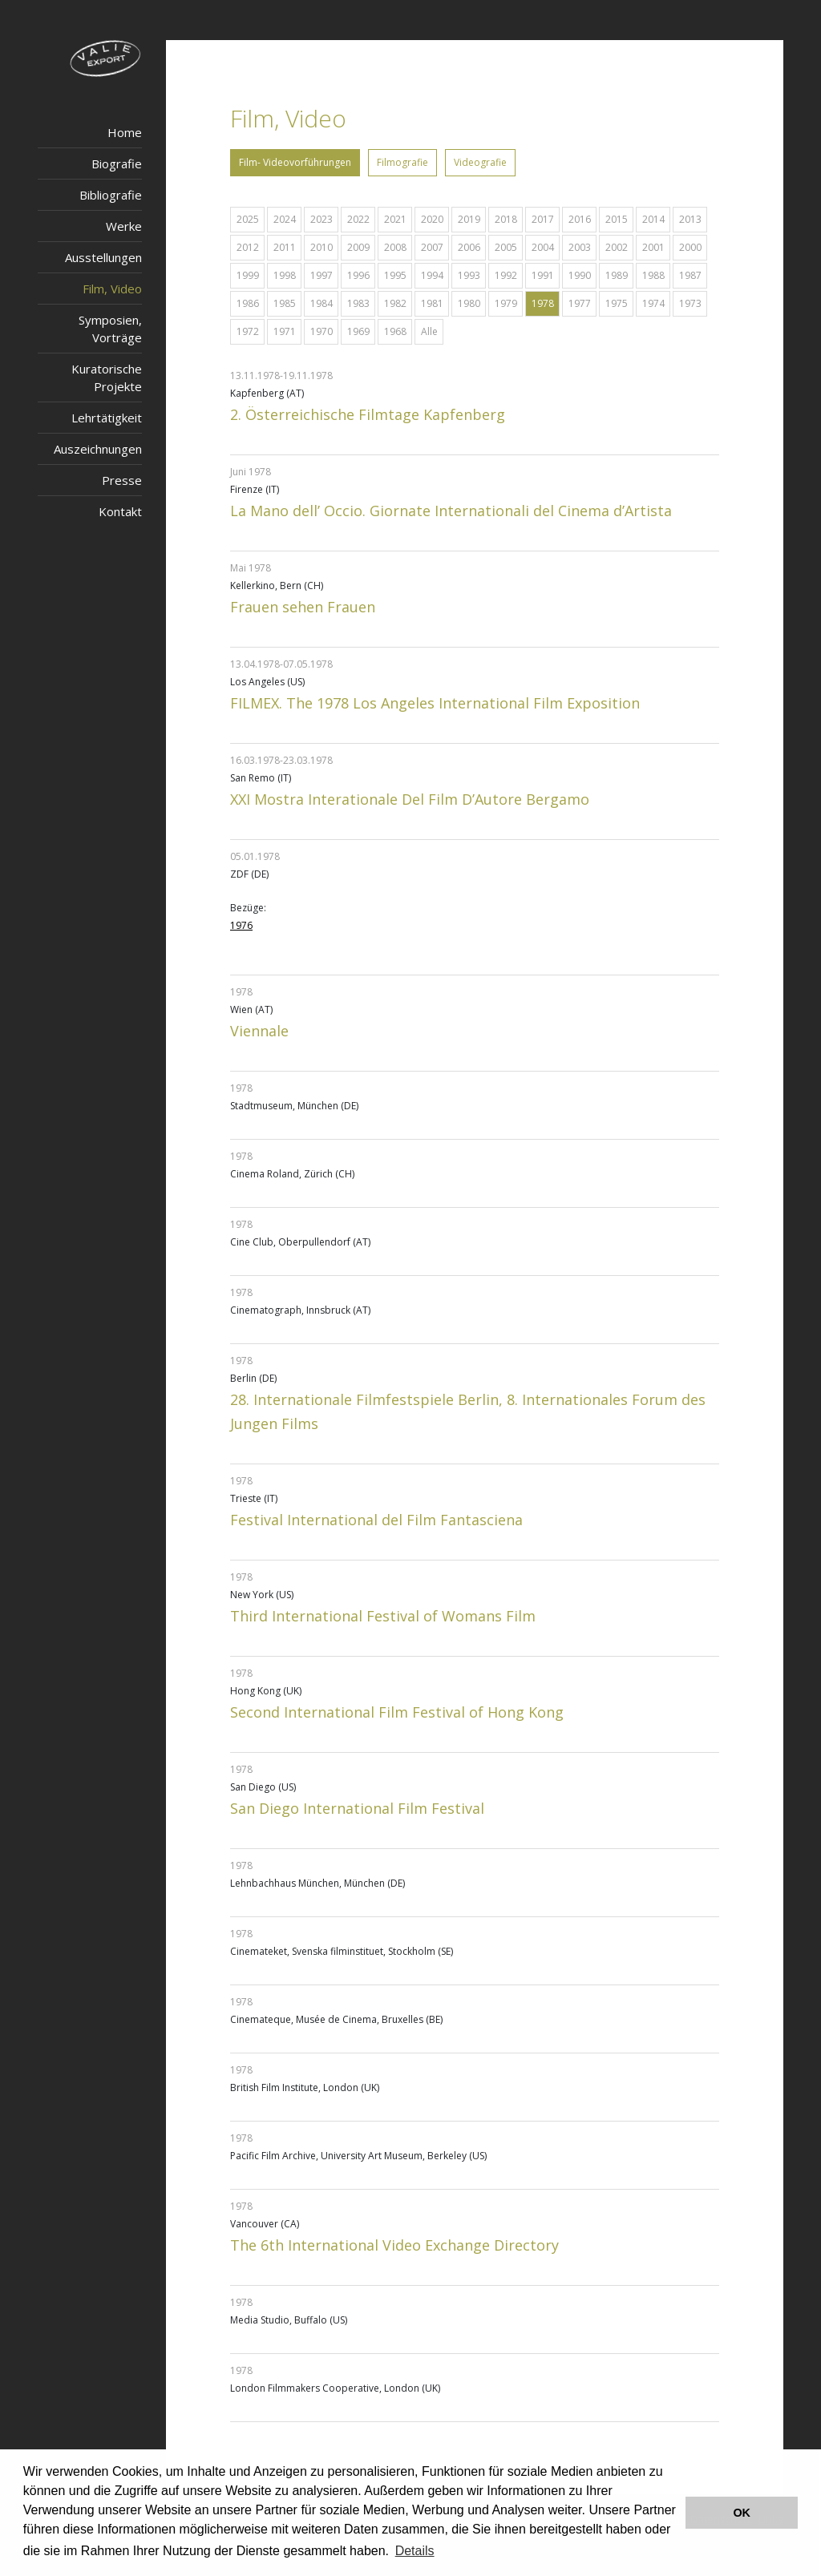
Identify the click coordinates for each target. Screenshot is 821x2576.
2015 (616, 219)
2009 (358, 247)
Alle (429, 331)
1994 (432, 275)
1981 (432, 303)
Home (124, 132)
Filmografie (402, 162)
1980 (469, 303)
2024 (284, 219)
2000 (690, 247)
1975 (616, 303)
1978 (543, 303)
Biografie (116, 163)
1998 (284, 275)
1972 (248, 331)
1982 (395, 303)
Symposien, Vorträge (110, 328)
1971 (284, 331)
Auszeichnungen (98, 449)
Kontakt (120, 511)
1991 (543, 275)
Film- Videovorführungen (295, 162)
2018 (506, 219)
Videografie (480, 162)
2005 (506, 247)
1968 (395, 331)
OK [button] (741, 2512)
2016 (579, 219)
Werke (124, 226)
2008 (395, 247)
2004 (543, 247)
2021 (395, 219)
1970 (321, 331)
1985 (284, 303)
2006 (469, 247)
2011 (284, 247)
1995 (395, 275)
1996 (358, 275)
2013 (690, 219)
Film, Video (112, 289)
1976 (241, 925)
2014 (653, 219)
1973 (690, 303)
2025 (248, 219)
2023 (321, 219)
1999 (248, 275)
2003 (579, 247)
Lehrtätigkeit (106, 418)
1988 (653, 275)
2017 (543, 219)
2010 (321, 247)
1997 (321, 275)
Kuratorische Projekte (106, 377)
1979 (506, 303)
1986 (248, 303)
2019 (469, 219)
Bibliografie (110, 195)
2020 (432, 219)
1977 (579, 303)
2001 (653, 247)
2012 (248, 247)
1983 (358, 303)
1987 (690, 275)
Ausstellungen (103, 257)
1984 (321, 303)
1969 (358, 331)
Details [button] (415, 2551)
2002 (616, 247)
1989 (616, 275)
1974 (653, 303)
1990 (579, 275)
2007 (432, 247)
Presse (122, 480)
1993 (469, 275)
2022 (358, 219)
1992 (506, 275)
